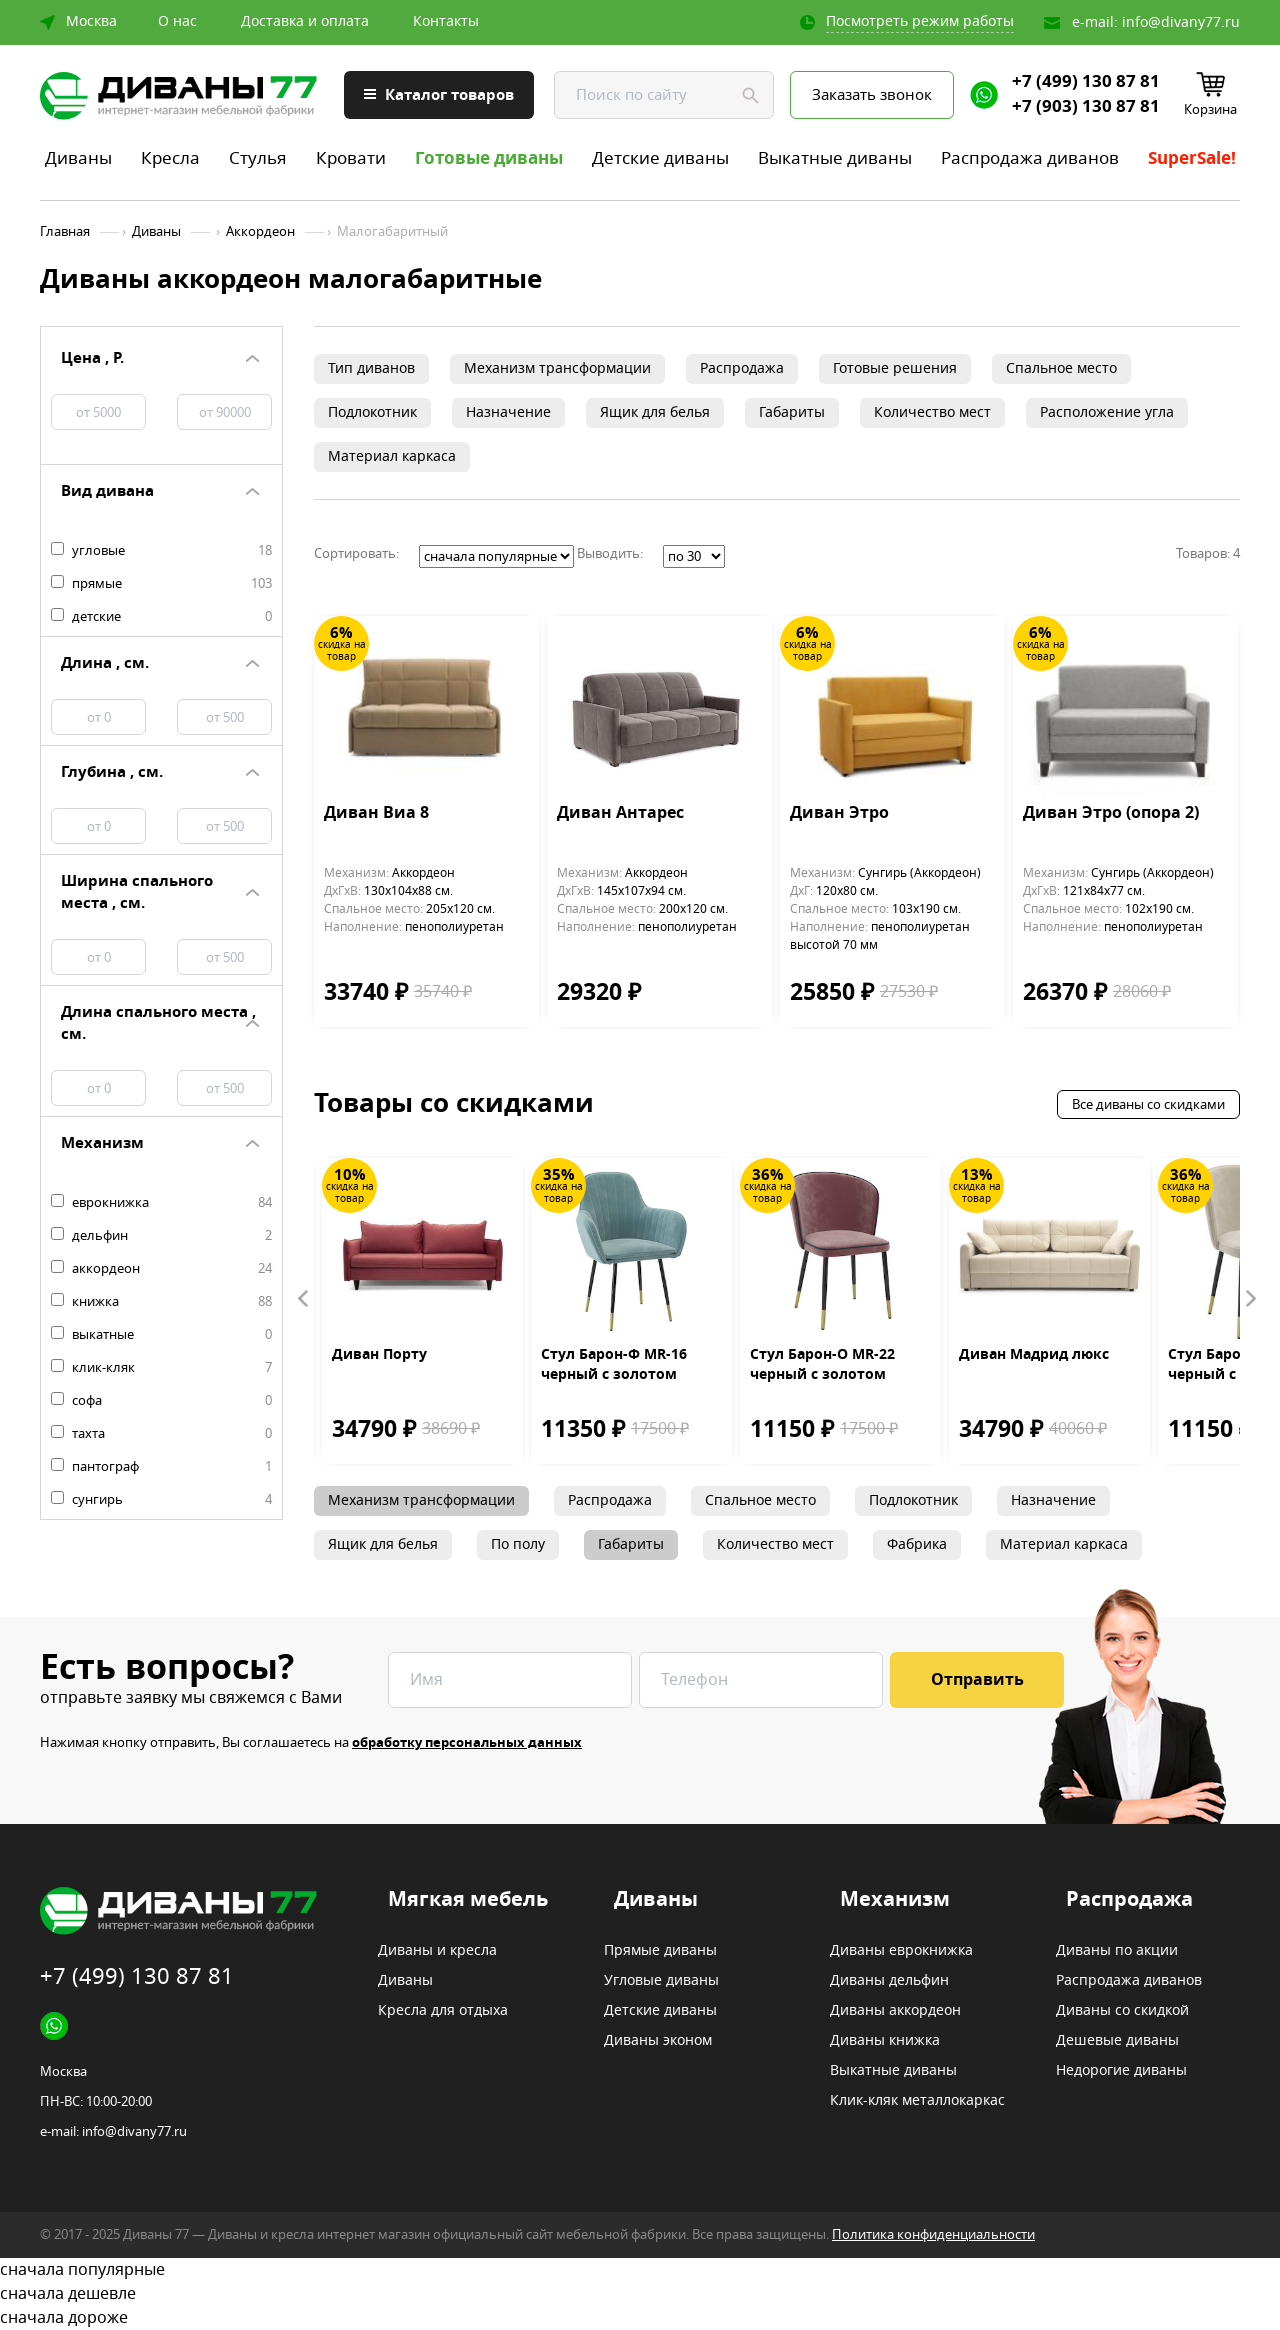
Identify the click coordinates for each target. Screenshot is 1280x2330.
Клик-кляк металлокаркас (917, 2101)
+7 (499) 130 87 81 (1086, 82)
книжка (161, 1302)
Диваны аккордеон (895, 2011)
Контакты (446, 22)
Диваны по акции (1117, 1951)
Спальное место (1061, 368)
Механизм (895, 1900)
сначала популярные (640, 2270)
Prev (304, 1299)
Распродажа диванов (1030, 158)
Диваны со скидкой (1122, 2011)
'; (496, 556)
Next (1250, 1299)
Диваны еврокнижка (901, 1951)
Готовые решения (895, 368)
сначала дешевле (640, 2294)
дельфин (161, 1236)
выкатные (161, 1335)
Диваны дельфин (889, 1981)
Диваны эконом (658, 2041)
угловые (161, 551)
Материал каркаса (392, 456)
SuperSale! (1192, 158)
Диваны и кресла (437, 1951)
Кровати (351, 158)
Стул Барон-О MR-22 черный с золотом (822, 1365)
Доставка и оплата (305, 22)
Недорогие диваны (1121, 2071)
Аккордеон (260, 232)
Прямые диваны (660, 1951)
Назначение (508, 412)
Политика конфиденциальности (933, 2234)
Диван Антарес (620, 814)
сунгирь (161, 1500)
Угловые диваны (661, 1981)
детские (161, 617)
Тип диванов (371, 368)
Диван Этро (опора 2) (1111, 814)
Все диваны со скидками (1148, 1104)
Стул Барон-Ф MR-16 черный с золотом (614, 1365)
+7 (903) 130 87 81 (1086, 107)
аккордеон (161, 1269)
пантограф (161, 1467)
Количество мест (932, 412)
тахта (161, 1434)
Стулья (258, 158)
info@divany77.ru (1181, 22)
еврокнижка (161, 1203)
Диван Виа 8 (376, 814)
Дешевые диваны (1117, 2041)
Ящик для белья (655, 412)
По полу (518, 1544)
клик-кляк (161, 1368)
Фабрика (917, 1544)
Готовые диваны (489, 158)
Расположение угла (1107, 412)
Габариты (792, 412)
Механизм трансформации (557, 368)
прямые (161, 584)
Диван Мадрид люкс (1034, 1355)
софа (161, 1401)
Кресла (170, 158)
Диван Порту (379, 1355)
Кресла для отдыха (443, 2011)
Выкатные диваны (835, 158)
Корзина (1210, 109)
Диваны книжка (885, 2041)
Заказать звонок (872, 95)
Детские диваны (660, 158)
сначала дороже (640, 2318)
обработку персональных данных (467, 1742)
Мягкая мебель (468, 1900)
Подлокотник (372, 412)
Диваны (78, 158)
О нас (177, 22)
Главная (65, 232)
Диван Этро (839, 814)
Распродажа (742, 368)
